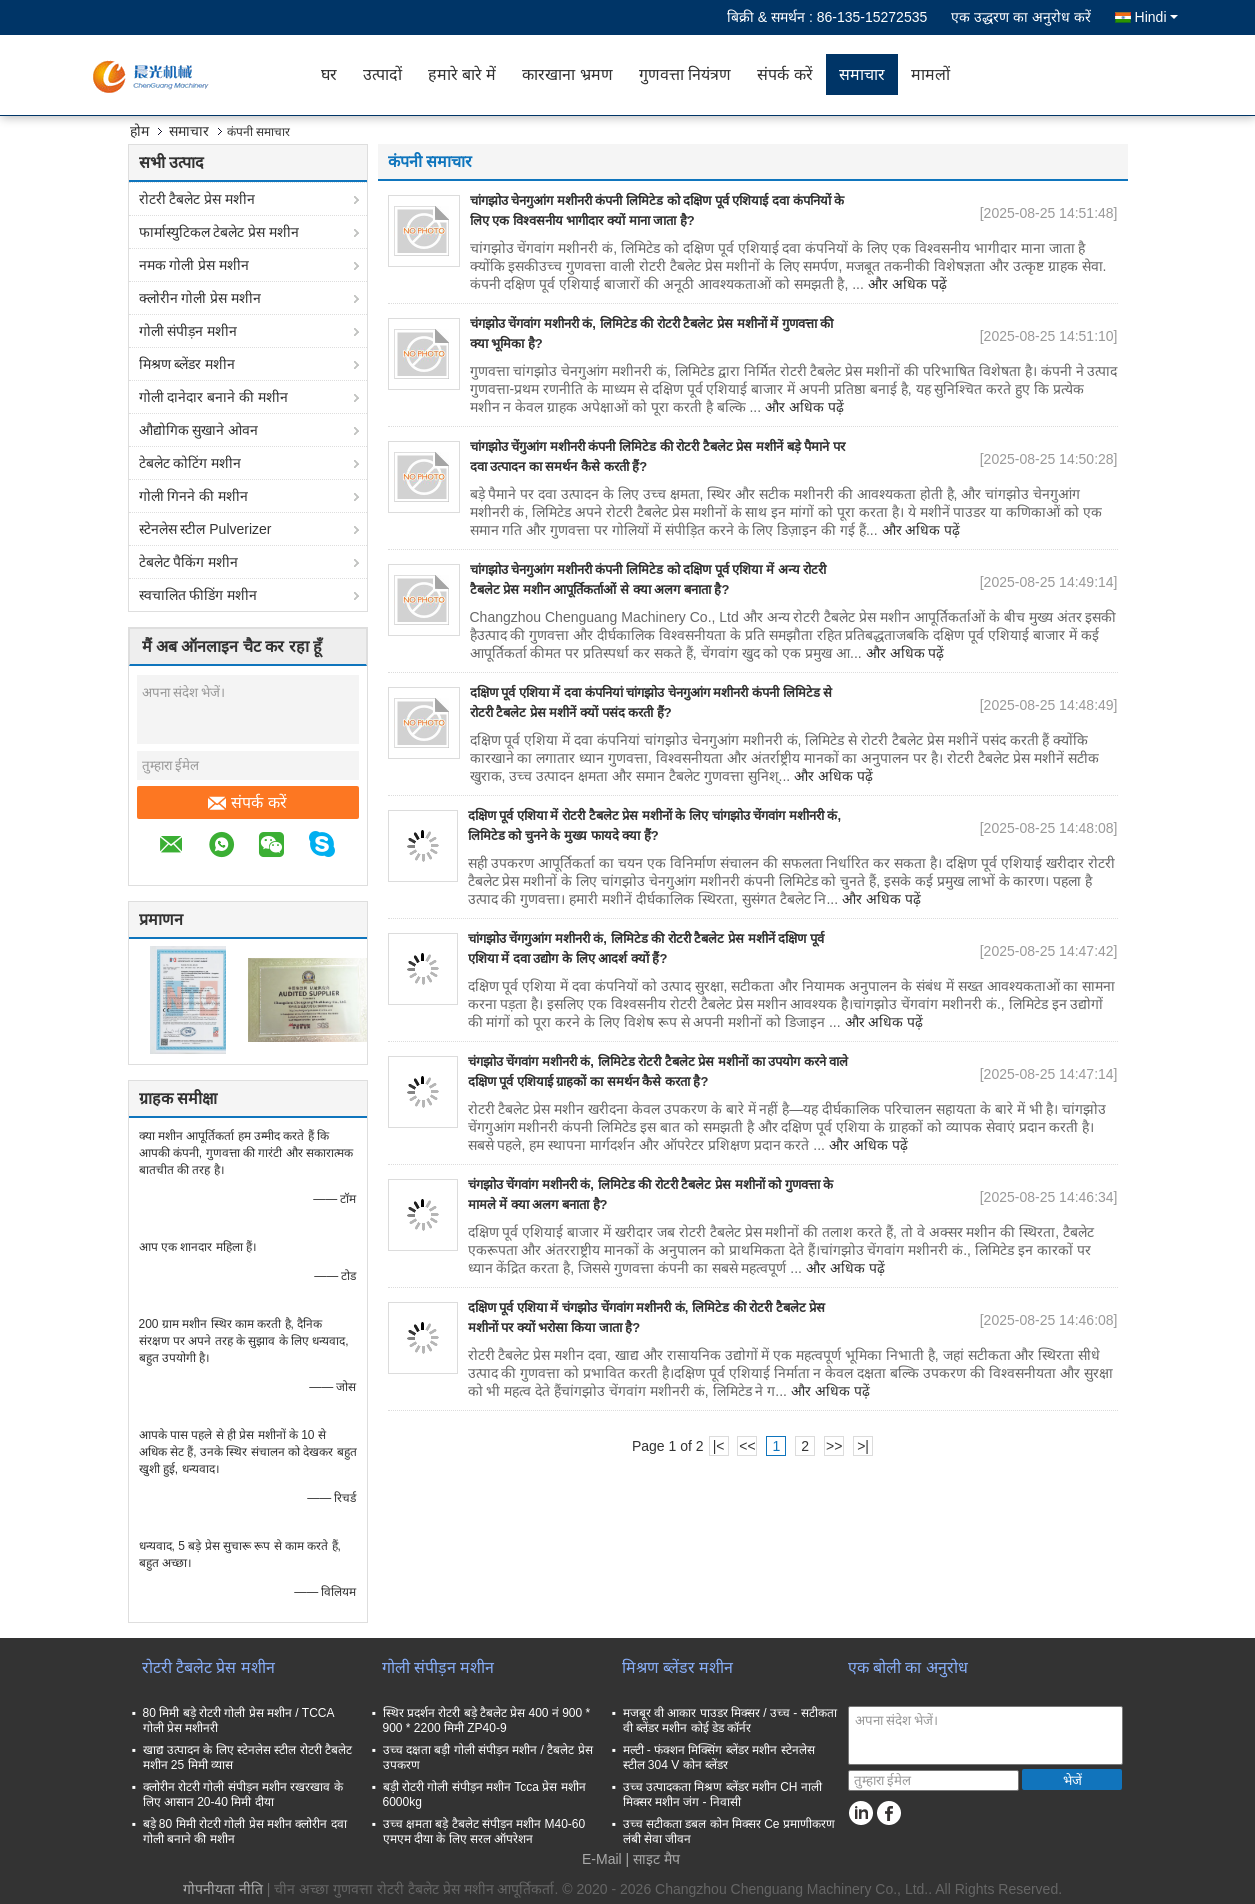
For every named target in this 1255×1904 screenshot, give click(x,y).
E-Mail (602, 1859)
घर (329, 74)
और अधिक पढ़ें (907, 284)
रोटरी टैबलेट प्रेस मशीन (197, 199)
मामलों (930, 74)
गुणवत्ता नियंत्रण (685, 74)
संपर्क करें (784, 74)
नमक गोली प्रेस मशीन (194, 265)
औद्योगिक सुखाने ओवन (199, 430)
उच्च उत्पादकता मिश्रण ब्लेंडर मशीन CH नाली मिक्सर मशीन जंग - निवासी (722, 1794)
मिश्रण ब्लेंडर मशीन (187, 364)
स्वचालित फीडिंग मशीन (198, 595)
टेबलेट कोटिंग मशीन (190, 463)
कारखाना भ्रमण (567, 74)
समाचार (862, 74)
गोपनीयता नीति (223, 1889)
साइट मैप (656, 1859)
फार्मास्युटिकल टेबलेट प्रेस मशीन (219, 232)
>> (834, 1446)
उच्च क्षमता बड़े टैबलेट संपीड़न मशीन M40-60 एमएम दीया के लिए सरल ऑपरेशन (484, 1831)
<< (747, 1446)
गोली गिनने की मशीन (194, 496)
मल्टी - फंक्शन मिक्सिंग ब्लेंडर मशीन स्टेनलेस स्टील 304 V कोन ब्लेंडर (719, 1757)
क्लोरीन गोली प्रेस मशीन (200, 298)
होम (139, 131)
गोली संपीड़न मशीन (188, 331)
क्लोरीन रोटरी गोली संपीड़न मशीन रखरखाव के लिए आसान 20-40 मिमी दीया (243, 1794)
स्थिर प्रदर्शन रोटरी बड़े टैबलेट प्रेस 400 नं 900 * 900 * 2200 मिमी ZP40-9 (487, 1720)
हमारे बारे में (462, 74)
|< (719, 1446)
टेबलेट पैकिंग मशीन (189, 562)
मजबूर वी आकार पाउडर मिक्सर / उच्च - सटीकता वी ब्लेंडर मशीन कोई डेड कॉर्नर (730, 1720)
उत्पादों (382, 74)
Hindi (1156, 17)
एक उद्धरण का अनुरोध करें (1021, 17)
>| (863, 1446)
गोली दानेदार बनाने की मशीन (214, 397)
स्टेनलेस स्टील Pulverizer (205, 529)
